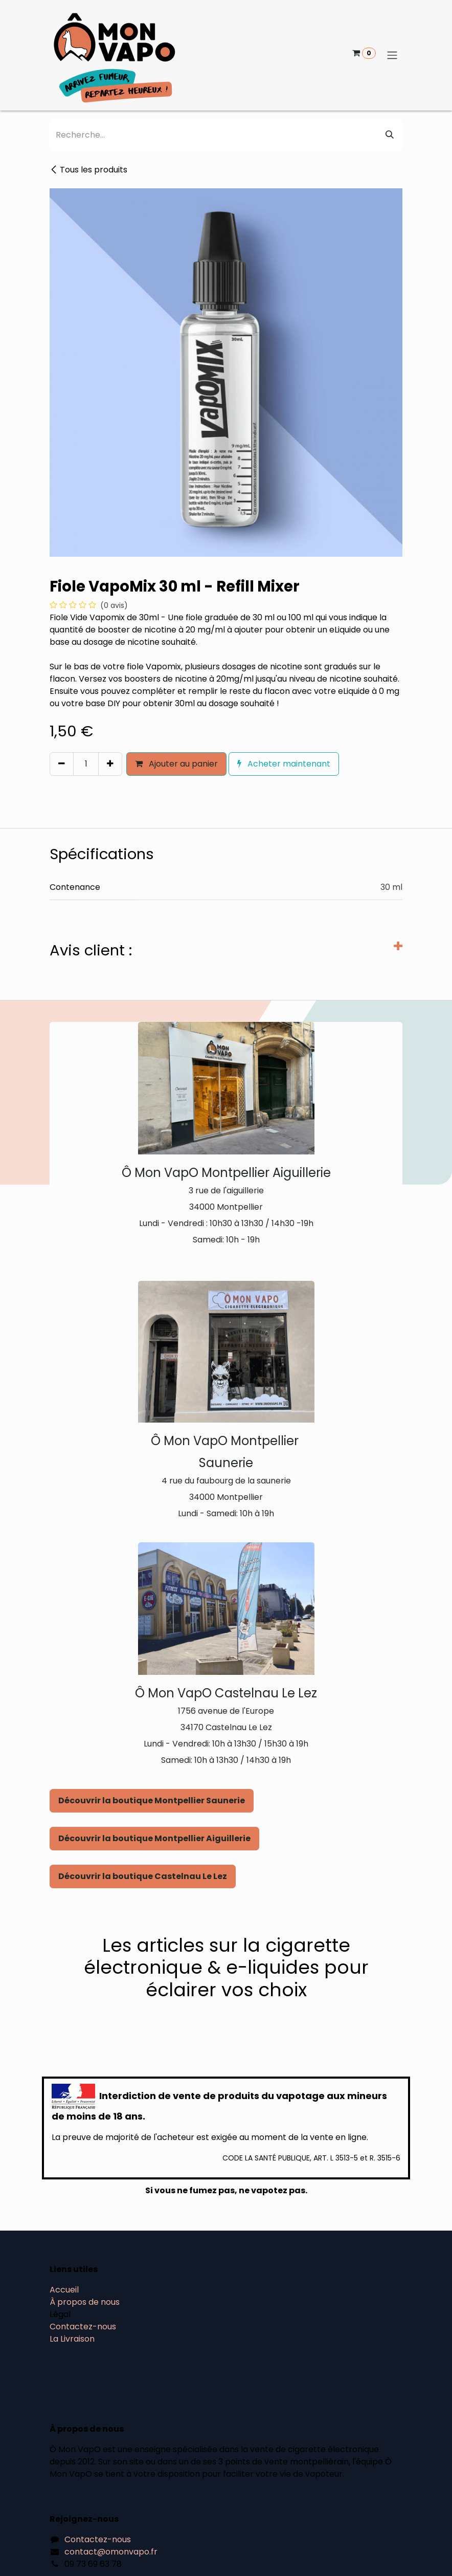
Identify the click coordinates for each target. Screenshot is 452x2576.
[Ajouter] (110, 764)
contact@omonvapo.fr (110, 2552)
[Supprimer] (62, 764)
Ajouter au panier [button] (176, 764)
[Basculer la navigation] (392, 55)
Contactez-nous (83, 2326)
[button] (54, 785)
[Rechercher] (389, 135)
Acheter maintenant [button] (283, 764)
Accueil (64, 2290)
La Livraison (72, 2339)
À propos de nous (85, 2302)
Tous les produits (88, 170)
